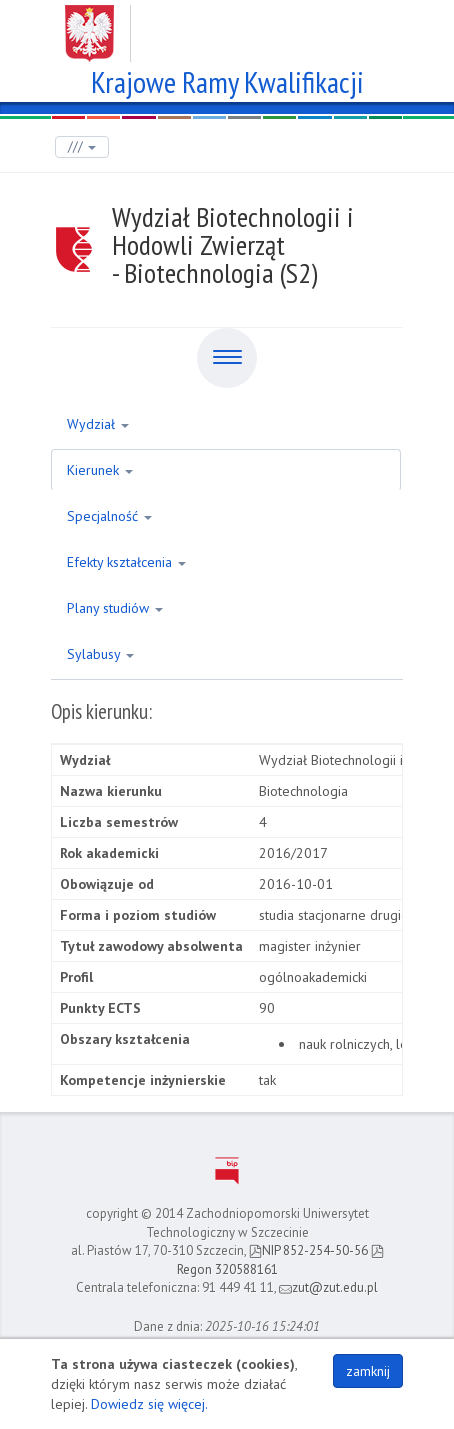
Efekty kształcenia (126, 562)
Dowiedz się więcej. (149, 1404)
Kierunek (100, 470)
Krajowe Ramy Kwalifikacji (227, 79)
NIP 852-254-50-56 (308, 1250)
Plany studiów (115, 608)
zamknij (368, 1371)
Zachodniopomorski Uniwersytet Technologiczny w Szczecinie (227, 26)
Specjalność (109, 516)
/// (82, 146)
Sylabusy (100, 654)
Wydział (98, 424)
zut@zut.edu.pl (328, 1287)
